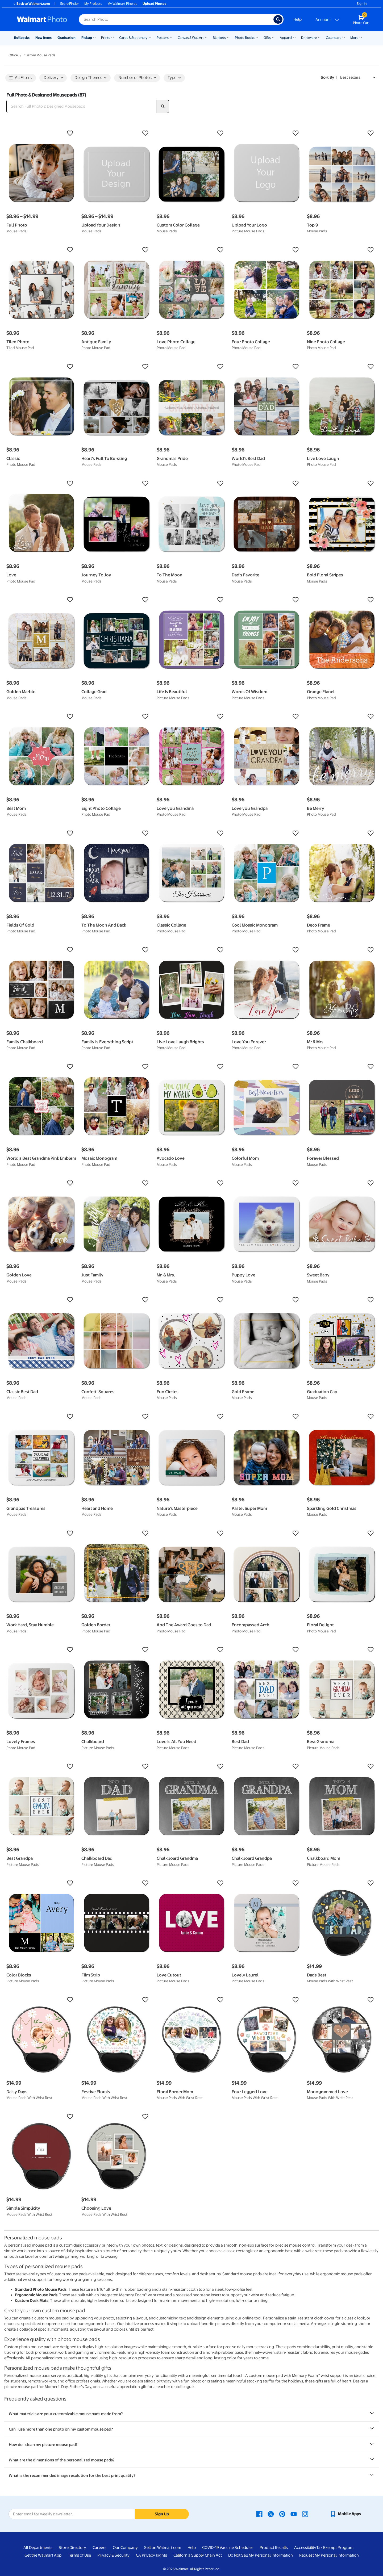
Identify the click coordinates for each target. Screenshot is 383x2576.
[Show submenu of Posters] (171, 37)
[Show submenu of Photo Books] (257, 37)
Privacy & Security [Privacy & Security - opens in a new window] (113, 2555)
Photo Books (245, 38)
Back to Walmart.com (31, 4)
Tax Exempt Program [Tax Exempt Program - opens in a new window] (334, 2547)
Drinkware (309, 38)
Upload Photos (154, 4)
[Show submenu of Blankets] (228, 37)
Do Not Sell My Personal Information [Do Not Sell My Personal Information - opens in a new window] (260, 2555)
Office (13, 55)
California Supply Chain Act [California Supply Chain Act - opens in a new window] (197, 2555)
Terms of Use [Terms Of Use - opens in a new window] (79, 2555)
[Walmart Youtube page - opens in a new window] (293, 2513)
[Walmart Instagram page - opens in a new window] (305, 2513)
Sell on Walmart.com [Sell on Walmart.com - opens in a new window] (162, 2547)
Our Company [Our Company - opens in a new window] (125, 2547)
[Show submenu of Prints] (112, 37)
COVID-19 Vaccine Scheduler (227, 2547)
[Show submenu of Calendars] (343, 37)
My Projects (93, 4)
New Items (43, 38)
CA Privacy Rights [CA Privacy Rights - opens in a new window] (151, 2555)
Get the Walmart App (42, 2555)
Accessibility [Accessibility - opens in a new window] (305, 2547)
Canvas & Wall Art (191, 38)
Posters (163, 38)
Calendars (333, 38)
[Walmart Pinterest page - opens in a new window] (282, 2513)
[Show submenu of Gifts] (273, 37)
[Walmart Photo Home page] (42, 19)
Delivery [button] (53, 77)
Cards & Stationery (133, 38)
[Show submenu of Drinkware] (319, 37)
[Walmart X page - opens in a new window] (271, 2513)
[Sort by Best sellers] (358, 77)
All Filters (20, 78)
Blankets (219, 38)
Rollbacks (22, 38)
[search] (162, 106)
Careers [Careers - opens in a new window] (99, 2547)
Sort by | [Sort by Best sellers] (329, 77)
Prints (105, 38)
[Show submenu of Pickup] (94, 37)
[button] (41, 133)
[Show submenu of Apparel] (294, 37)
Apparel (286, 38)
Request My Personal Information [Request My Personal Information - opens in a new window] (329, 2555)
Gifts (267, 38)
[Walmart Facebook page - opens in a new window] (259, 2513)
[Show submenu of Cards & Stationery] (150, 37)
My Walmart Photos (122, 4)
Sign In (362, 4)
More (354, 38)
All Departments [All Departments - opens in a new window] (37, 2547)
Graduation (66, 38)
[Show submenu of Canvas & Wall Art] (206, 37)
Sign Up (162, 2514)
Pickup (86, 38)
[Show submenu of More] (360, 37)
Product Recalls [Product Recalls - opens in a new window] (274, 2547)
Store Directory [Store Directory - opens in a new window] (72, 2547)
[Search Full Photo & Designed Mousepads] (81, 106)
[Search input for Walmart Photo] (176, 19)
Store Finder (69, 4)
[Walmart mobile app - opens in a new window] (345, 2513)
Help (297, 19)
